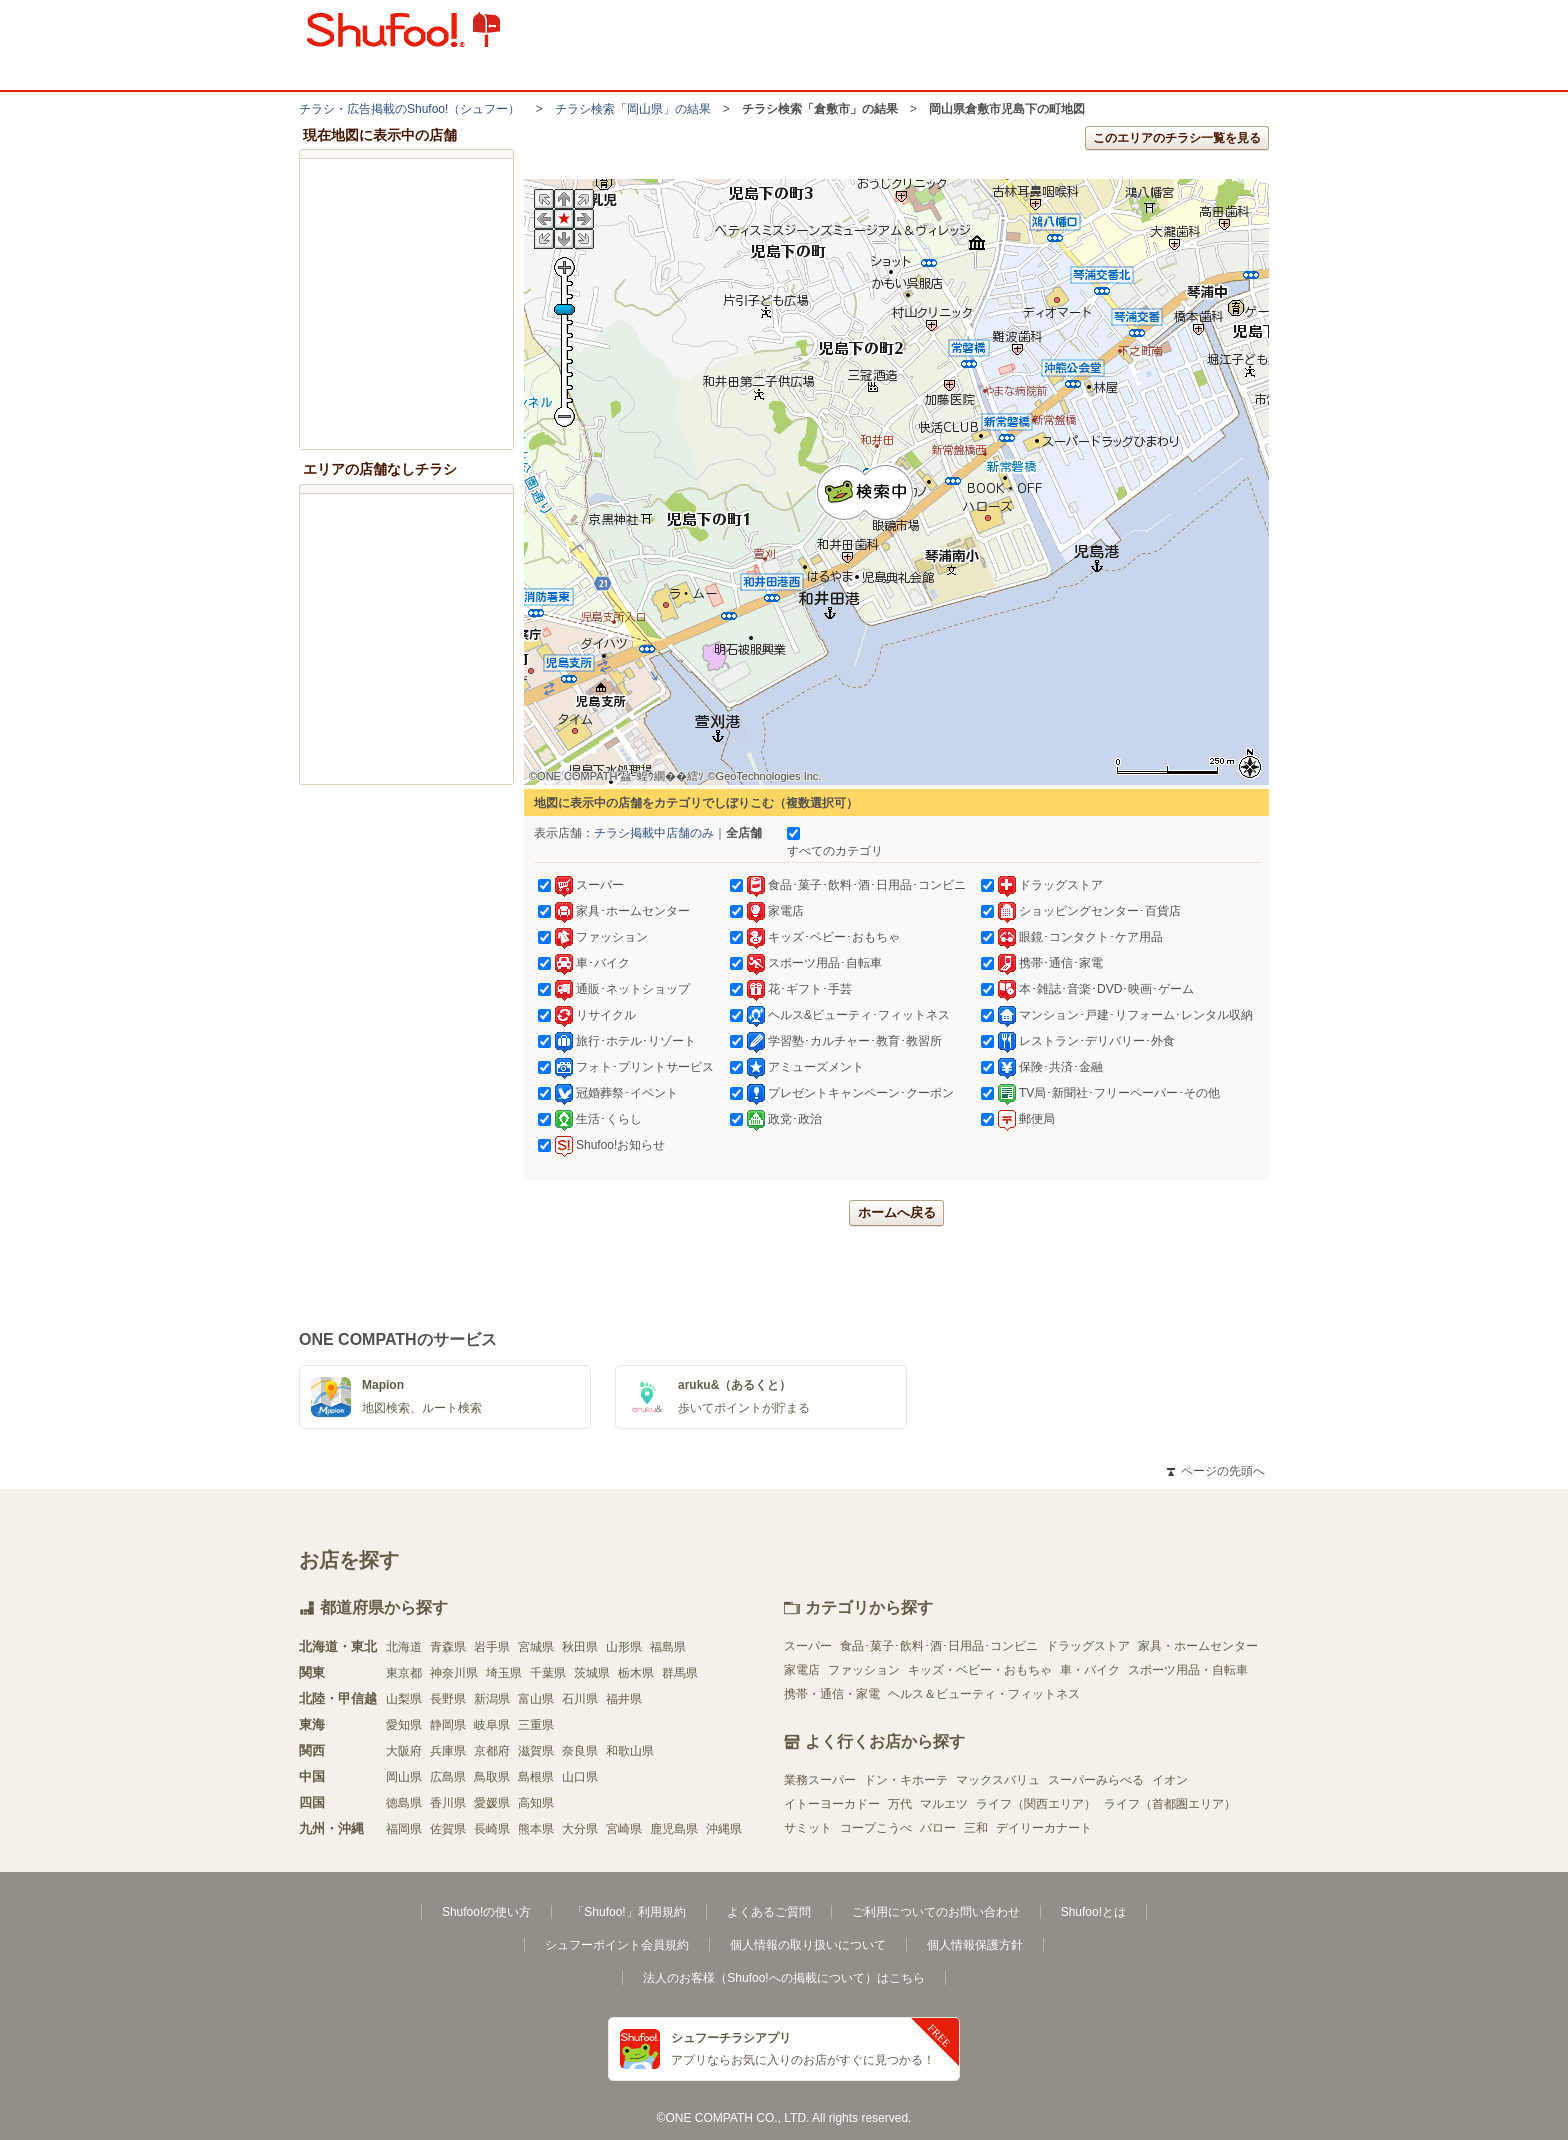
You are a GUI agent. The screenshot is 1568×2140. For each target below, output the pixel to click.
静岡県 (448, 1725)
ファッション (864, 1670)
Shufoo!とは (1093, 1912)
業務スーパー (820, 1780)
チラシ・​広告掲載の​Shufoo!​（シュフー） (409, 109)
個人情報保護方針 (975, 1945)
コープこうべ (876, 1828)
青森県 (448, 1647)
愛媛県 (492, 1803)
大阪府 (404, 1751)
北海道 (404, 1647)
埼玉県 (504, 1673)
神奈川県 (454, 1673)
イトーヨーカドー (832, 1804)
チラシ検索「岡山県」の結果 (633, 109)
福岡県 (404, 1829)
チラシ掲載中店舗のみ (654, 833)
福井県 (624, 1699)
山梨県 (404, 1699)
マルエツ (944, 1804)
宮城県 (536, 1647)
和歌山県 (630, 1751)
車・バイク (1090, 1670)
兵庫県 (448, 1751)
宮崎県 (624, 1829)
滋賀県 (536, 1751)
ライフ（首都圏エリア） (1170, 1804)
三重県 (536, 1725)
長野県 (448, 1699)
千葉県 (548, 1673)
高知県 (536, 1803)
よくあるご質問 (769, 1912)
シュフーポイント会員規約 (617, 1945)
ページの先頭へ (1216, 1471)
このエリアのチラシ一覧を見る (1177, 138)
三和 (976, 1828)
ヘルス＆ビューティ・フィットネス (984, 1694)
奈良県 (580, 1751)
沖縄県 (724, 1829)
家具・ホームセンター (1198, 1646)
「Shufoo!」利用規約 (628, 1912)
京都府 (492, 1751)
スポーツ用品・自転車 (1188, 1670)
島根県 (536, 1777)
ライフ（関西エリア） (1036, 1804)
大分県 (580, 1829)
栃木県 (636, 1673)
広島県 (448, 1777)
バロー (938, 1828)
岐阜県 (492, 1725)
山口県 (580, 1777)
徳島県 (404, 1803)
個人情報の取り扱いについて (808, 1945)
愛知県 (404, 1725)
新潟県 (492, 1699)
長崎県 (492, 1829)
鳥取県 (492, 1777)
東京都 (404, 1673)
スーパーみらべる (1096, 1780)
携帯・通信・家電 (832, 1694)
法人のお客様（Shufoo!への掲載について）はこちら (783, 1978)
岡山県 (404, 1777)
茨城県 (592, 1673)
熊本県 (536, 1829)
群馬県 (680, 1673)
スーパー (808, 1646)
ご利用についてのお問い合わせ (936, 1912)
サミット (808, 1828)
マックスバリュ (998, 1780)
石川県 (580, 1699)
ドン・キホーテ (906, 1780)
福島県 (668, 1647)
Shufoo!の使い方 (486, 1912)
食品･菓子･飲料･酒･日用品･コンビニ (939, 1646)
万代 (900, 1804)
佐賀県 (448, 1829)
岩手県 (492, 1647)
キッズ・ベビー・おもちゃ (980, 1670)
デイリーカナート (1044, 1828)
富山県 (536, 1699)
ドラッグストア (1088, 1646)
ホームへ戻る (897, 1212)
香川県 (448, 1803)
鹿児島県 (674, 1829)
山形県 (624, 1647)
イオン (1170, 1780)
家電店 (802, 1670)
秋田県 (580, 1647)
